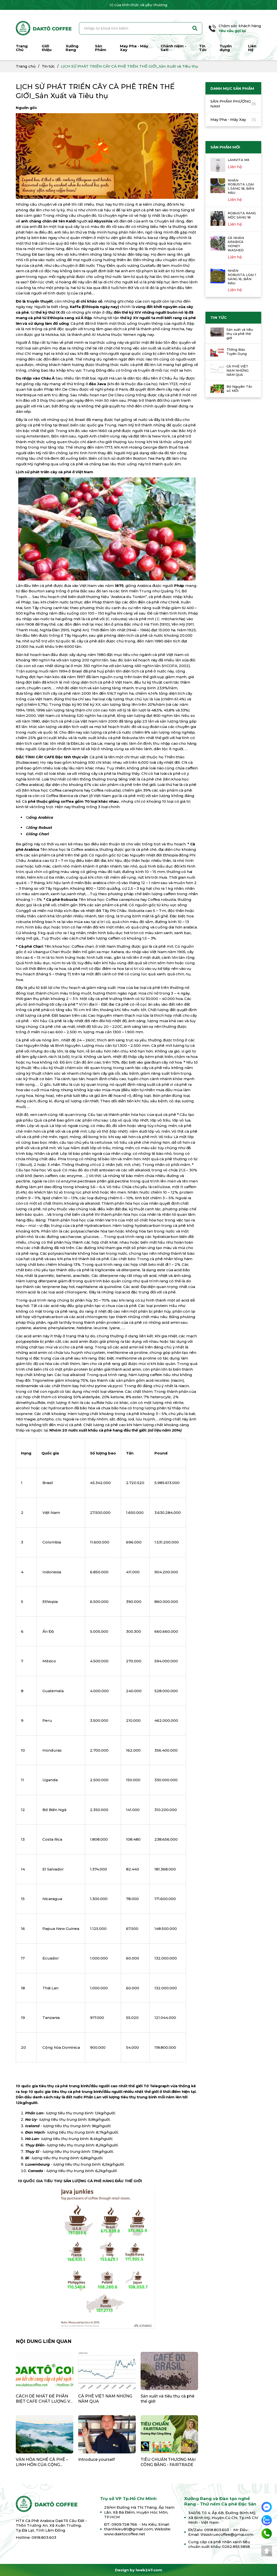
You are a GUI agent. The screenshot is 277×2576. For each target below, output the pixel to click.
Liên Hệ (252, 48)
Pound (160, 1453)
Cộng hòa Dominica (61, 2047)
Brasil (47, 1482)
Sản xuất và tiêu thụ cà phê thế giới (167, 2399)
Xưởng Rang (72, 48)
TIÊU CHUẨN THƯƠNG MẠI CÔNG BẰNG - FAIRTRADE (168, 2462)
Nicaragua (52, 1898)
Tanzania (51, 2017)
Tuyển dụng (226, 48)
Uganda (50, 1780)
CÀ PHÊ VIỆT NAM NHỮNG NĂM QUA (105, 2399)
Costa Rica (52, 1839)
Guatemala (53, 1690)
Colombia (51, 1542)
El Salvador (53, 1869)
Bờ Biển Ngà (54, 1809)
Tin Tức (202, 48)
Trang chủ (26, 66)
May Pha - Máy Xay (134, 48)
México (49, 1661)
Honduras (52, 1750)
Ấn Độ (48, 1631)
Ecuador (50, 1958)
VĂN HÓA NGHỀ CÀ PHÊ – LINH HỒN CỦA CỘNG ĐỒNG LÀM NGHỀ (42, 2462)
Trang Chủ (22, 48)
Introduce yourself (96, 2459)
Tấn (129, 1453)
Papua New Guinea (60, 1928)
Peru (47, 1720)
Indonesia (51, 1572)
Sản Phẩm (100, 48)
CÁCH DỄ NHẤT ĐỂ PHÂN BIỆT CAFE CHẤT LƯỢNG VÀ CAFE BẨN (44, 2399)
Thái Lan (50, 1988)
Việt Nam (51, 1512)
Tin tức (48, 66)
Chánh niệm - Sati (173, 48)
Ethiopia (50, 1601)
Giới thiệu (47, 48)
